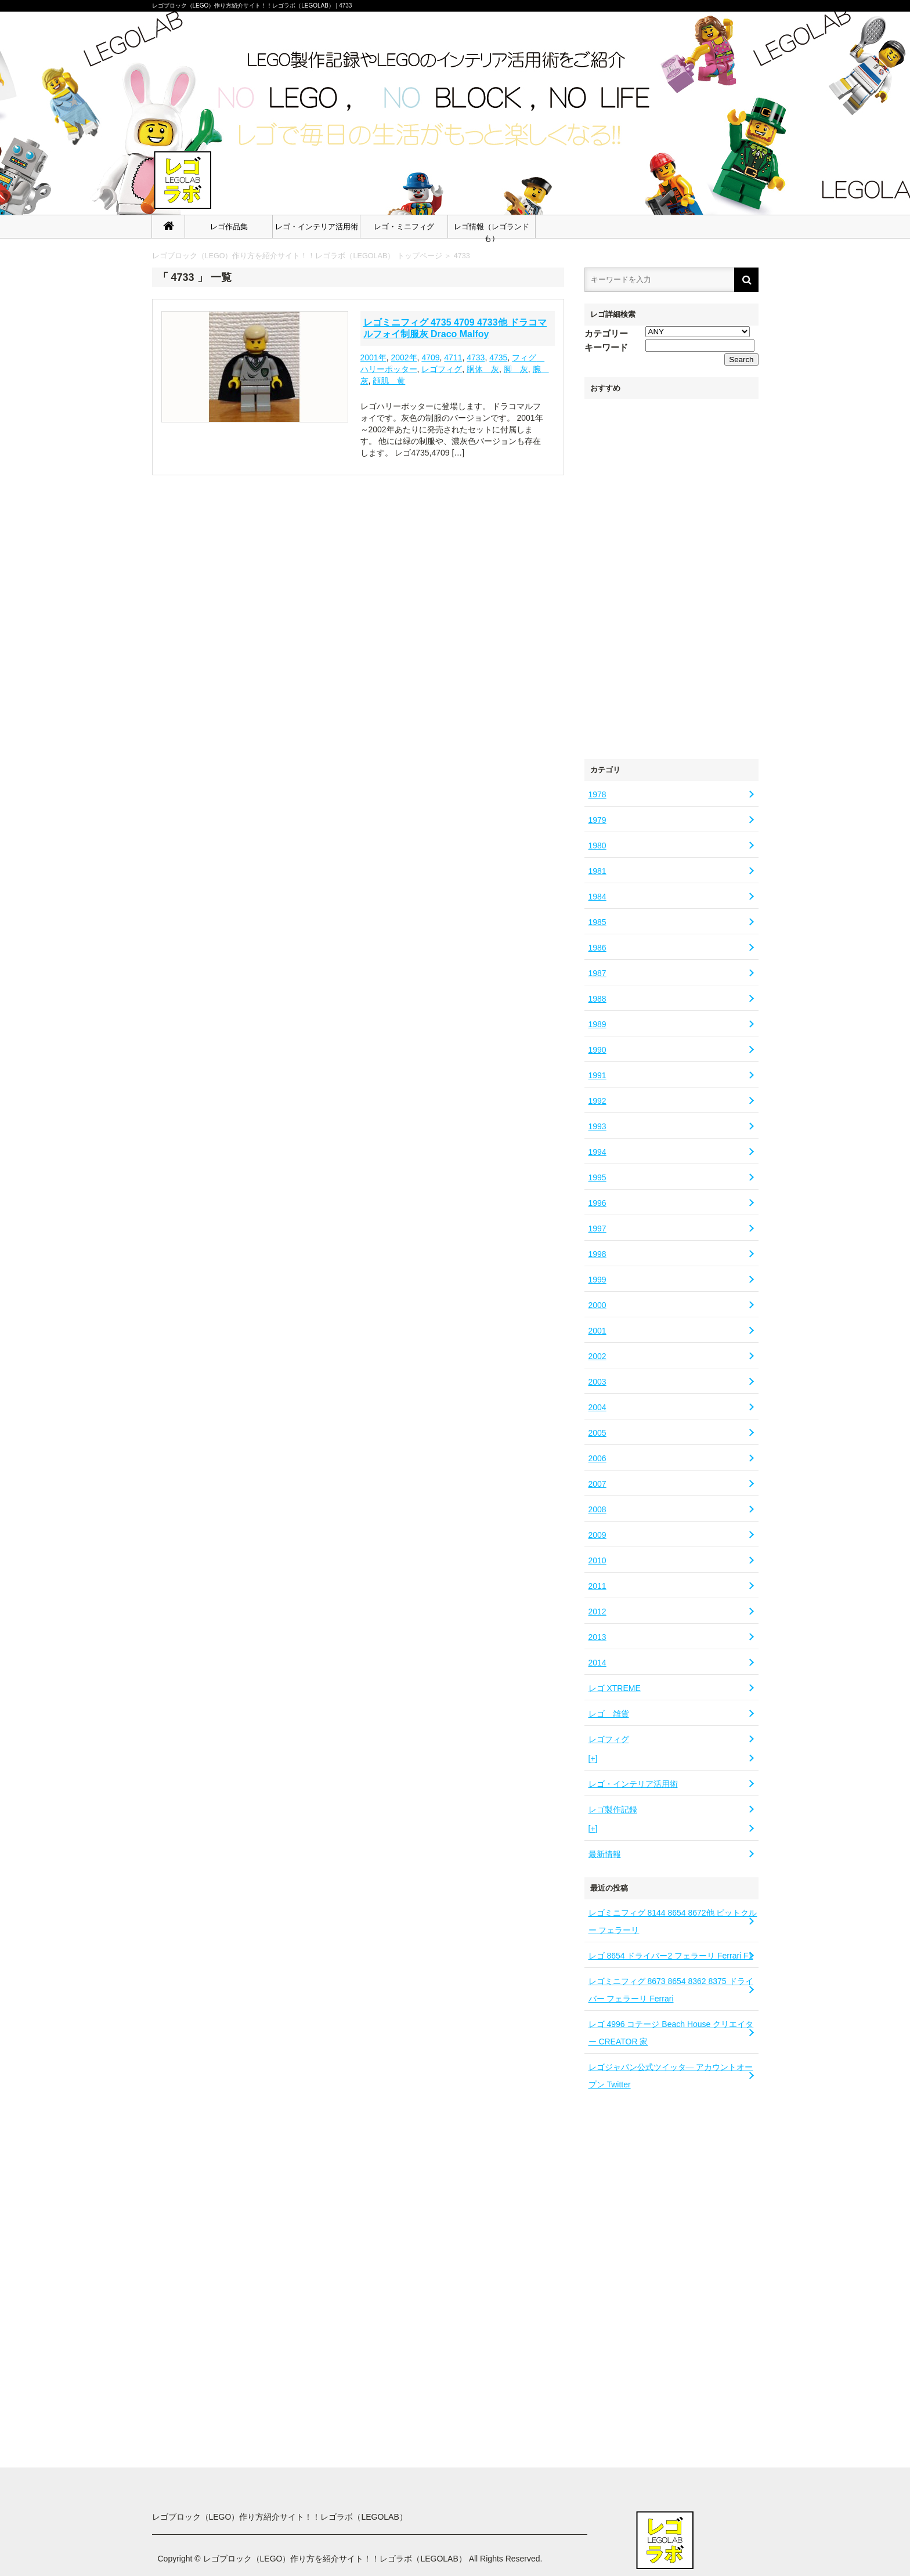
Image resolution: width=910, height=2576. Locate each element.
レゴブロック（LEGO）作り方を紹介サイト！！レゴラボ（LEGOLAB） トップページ (297, 256)
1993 (597, 1126)
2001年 (373, 357)
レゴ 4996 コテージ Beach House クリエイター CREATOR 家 (671, 2032)
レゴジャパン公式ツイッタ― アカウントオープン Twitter (670, 2075)
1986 (597, 947)
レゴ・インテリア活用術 (316, 226)
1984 (597, 896)
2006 (597, 1458)
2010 (597, 1560)
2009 (597, 1535)
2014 (597, 1662)
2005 (597, 1432)
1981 (597, 871)
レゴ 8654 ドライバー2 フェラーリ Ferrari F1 (670, 1955)
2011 (597, 1586)
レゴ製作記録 (612, 1809)
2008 (597, 1509)
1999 (597, 1279)
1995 (597, 1177)
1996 (597, 1203)
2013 (597, 1637)
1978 (597, 794)
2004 (597, 1407)
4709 (430, 357)
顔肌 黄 (389, 380)
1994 (597, 1152)
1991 (597, 1075)
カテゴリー (606, 333)
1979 (597, 820)
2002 (597, 1356)
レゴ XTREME (614, 1688)
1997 (597, 1228)
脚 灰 (516, 369)
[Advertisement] (671, 573)
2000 (597, 1305)
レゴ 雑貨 (608, 1713)
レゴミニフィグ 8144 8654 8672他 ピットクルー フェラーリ (672, 1921)
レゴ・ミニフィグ (404, 226)
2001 (597, 1330)
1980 (597, 845)
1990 (597, 1049)
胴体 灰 (483, 369)
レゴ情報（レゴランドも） (491, 230)
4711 (453, 357)
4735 (498, 357)
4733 (462, 256)
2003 (597, 1381)
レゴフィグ (608, 1739)
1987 (597, 973)
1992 (597, 1100)
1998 (597, 1254)
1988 (597, 998)
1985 (597, 922)
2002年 (404, 357)
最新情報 (604, 1854)
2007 (597, 1483)
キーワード (606, 347)
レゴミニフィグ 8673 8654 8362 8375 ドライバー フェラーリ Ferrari (670, 1990)
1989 (597, 1024)
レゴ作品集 (229, 226)
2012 (597, 1611)
